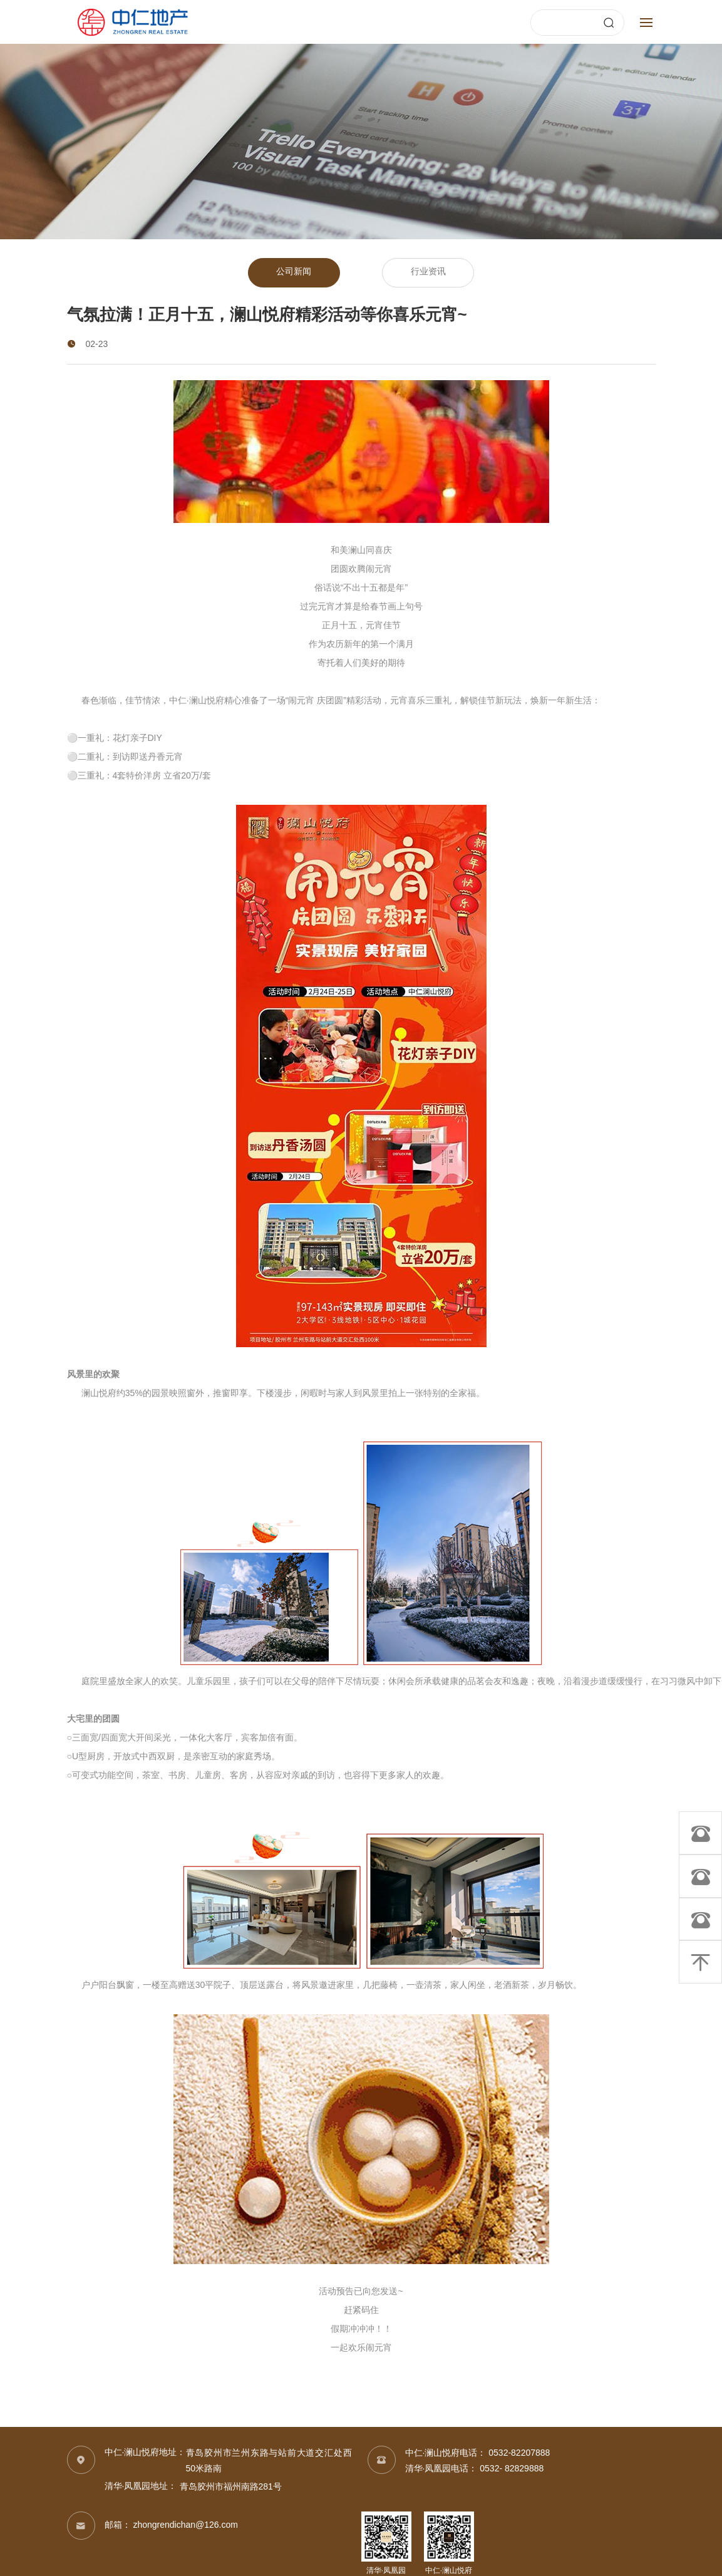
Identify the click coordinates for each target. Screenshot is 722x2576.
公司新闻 (293, 272)
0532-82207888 (519, 2453)
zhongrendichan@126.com (185, 2525)
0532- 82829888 (512, 2469)
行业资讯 (429, 272)
